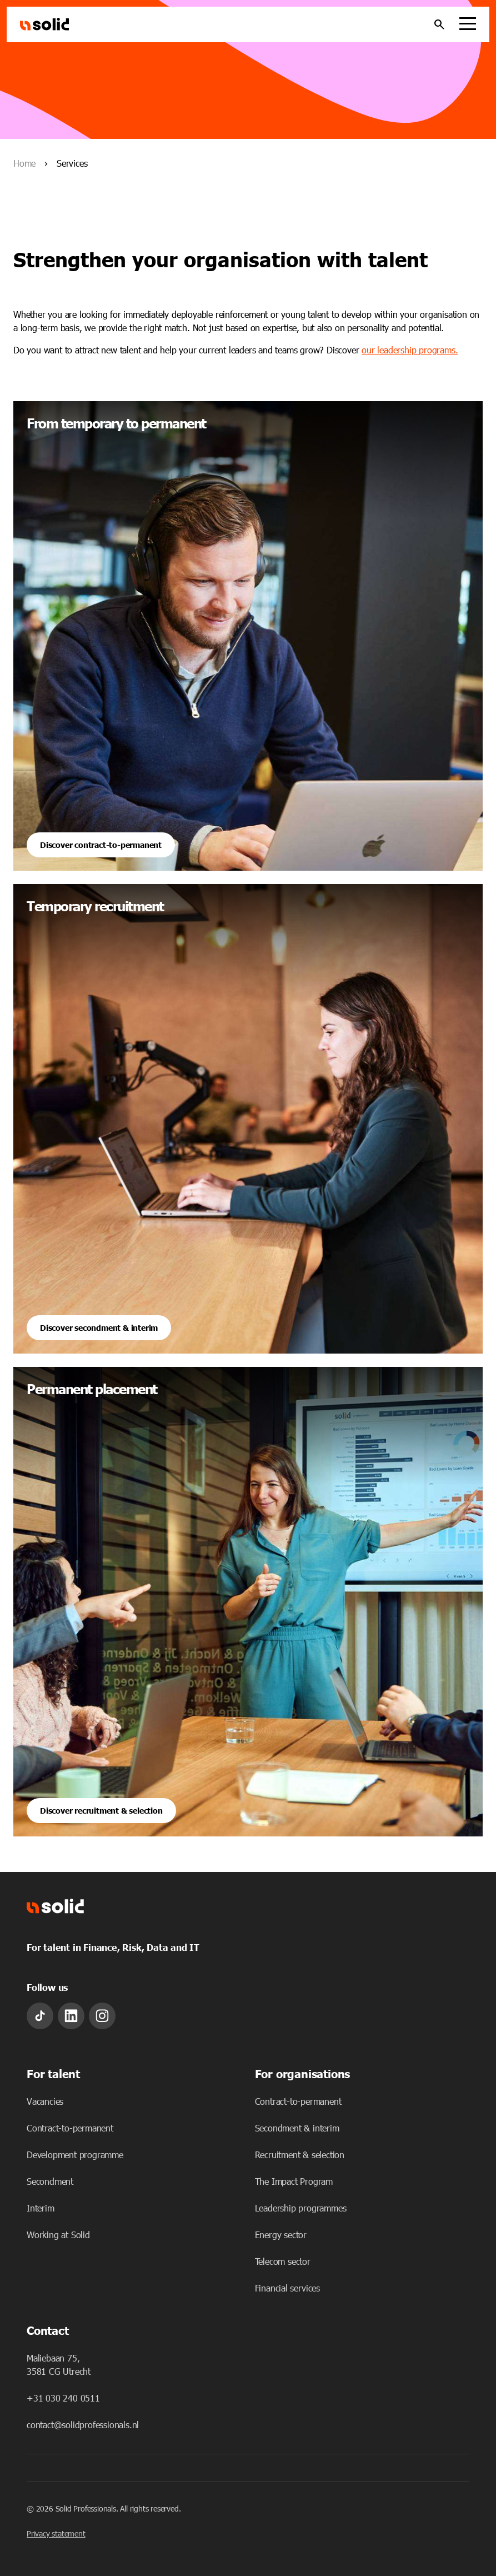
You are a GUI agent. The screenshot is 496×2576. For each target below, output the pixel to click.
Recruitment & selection (299, 2154)
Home (24, 163)
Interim (40, 2208)
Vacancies (45, 2101)
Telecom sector (282, 2261)
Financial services (287, 2288)
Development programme (75, 2154)
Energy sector (281, 2234)
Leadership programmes (301, 2208)
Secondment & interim (297, 2128)
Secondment (50, 2181)
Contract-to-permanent (70, 2128)
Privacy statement (56, 2533)
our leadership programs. (410, 350)
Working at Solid (58, 2234)
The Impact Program (294, 2181)
